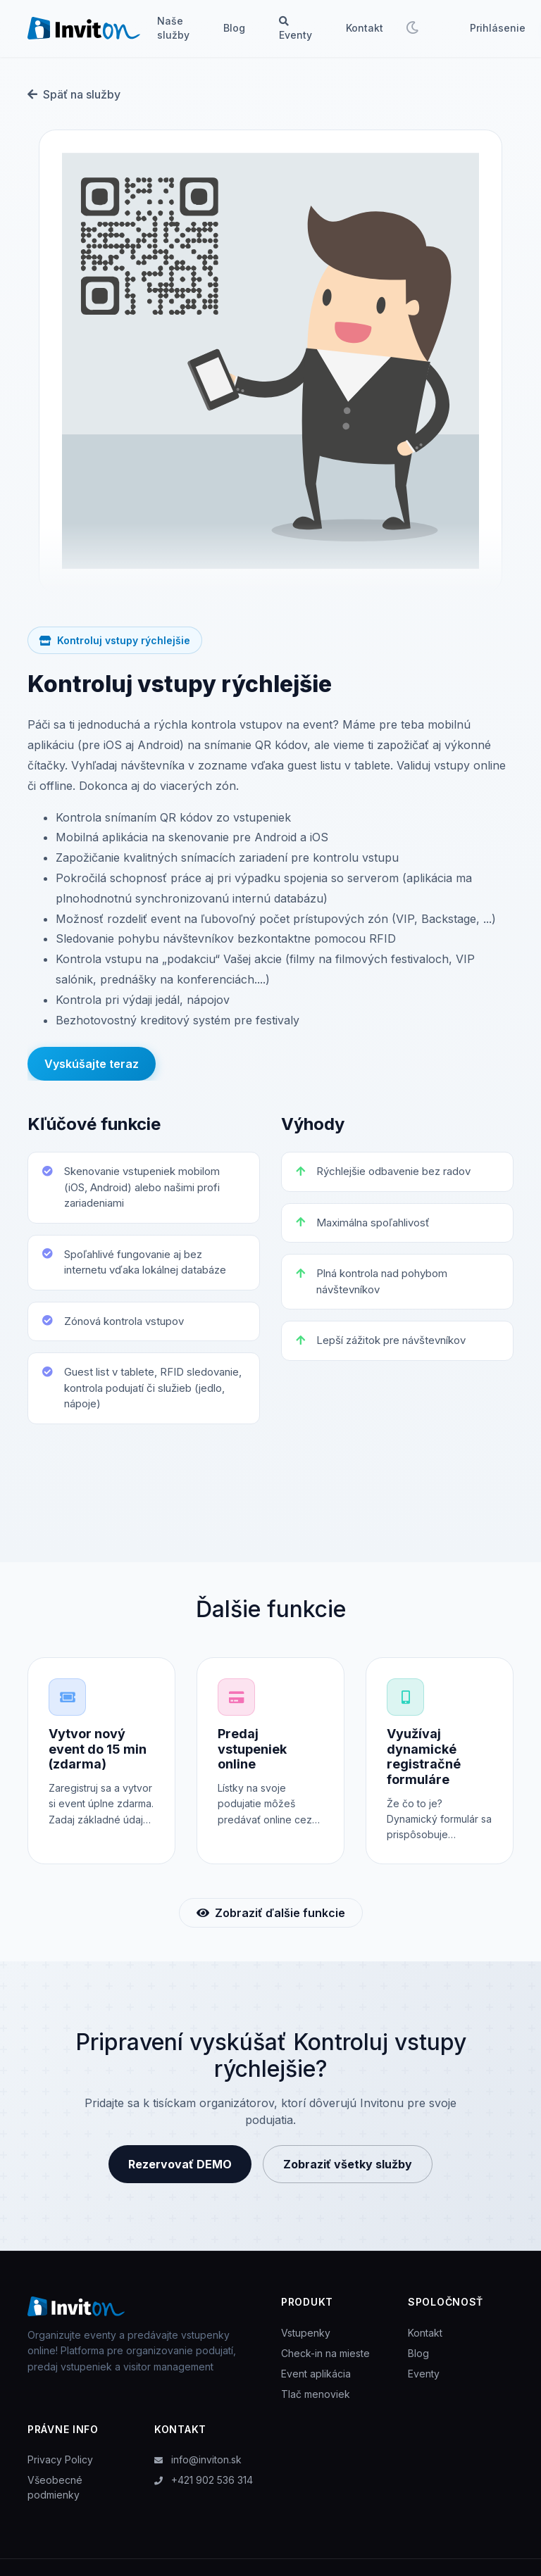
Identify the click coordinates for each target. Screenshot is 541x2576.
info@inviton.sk (198, 2469)
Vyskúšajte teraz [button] (91, 1065)
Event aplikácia (316, 2383)
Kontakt (364, 28)
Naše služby (173, 28)
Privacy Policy (60, 2469)
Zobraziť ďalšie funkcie (271, 1922)
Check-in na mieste (325, 2362)
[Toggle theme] (412, 28)
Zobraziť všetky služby (347, 2173)
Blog (234, 28)
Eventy (295, 28)
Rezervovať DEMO (180, 2173)
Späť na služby (73, 94)
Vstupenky (305, 2342)
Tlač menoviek (315, 2403)
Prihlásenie (498, 28)
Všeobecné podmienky (54, 2497)
